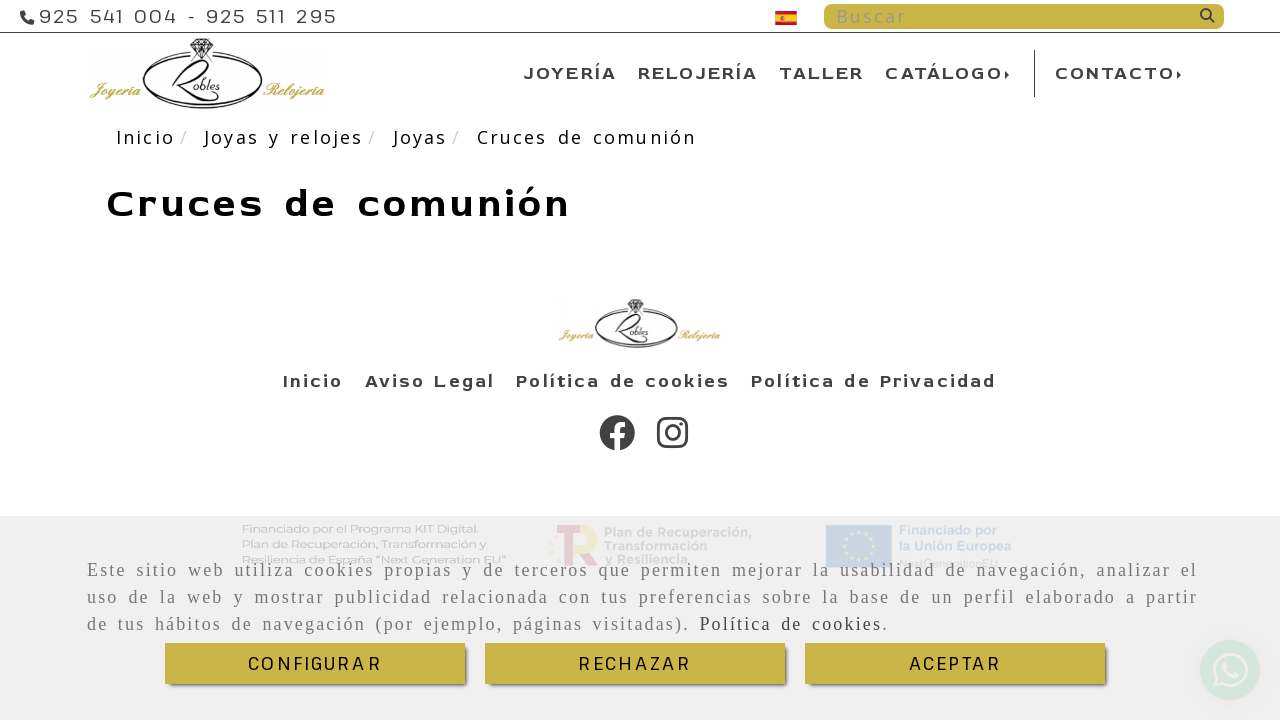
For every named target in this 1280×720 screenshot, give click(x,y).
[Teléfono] (108, 16)
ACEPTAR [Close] (955, 663)
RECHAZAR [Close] (634, 663)
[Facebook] (617, 439)
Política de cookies (790, 624)
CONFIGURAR (315, 663)
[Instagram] (673, 439)
